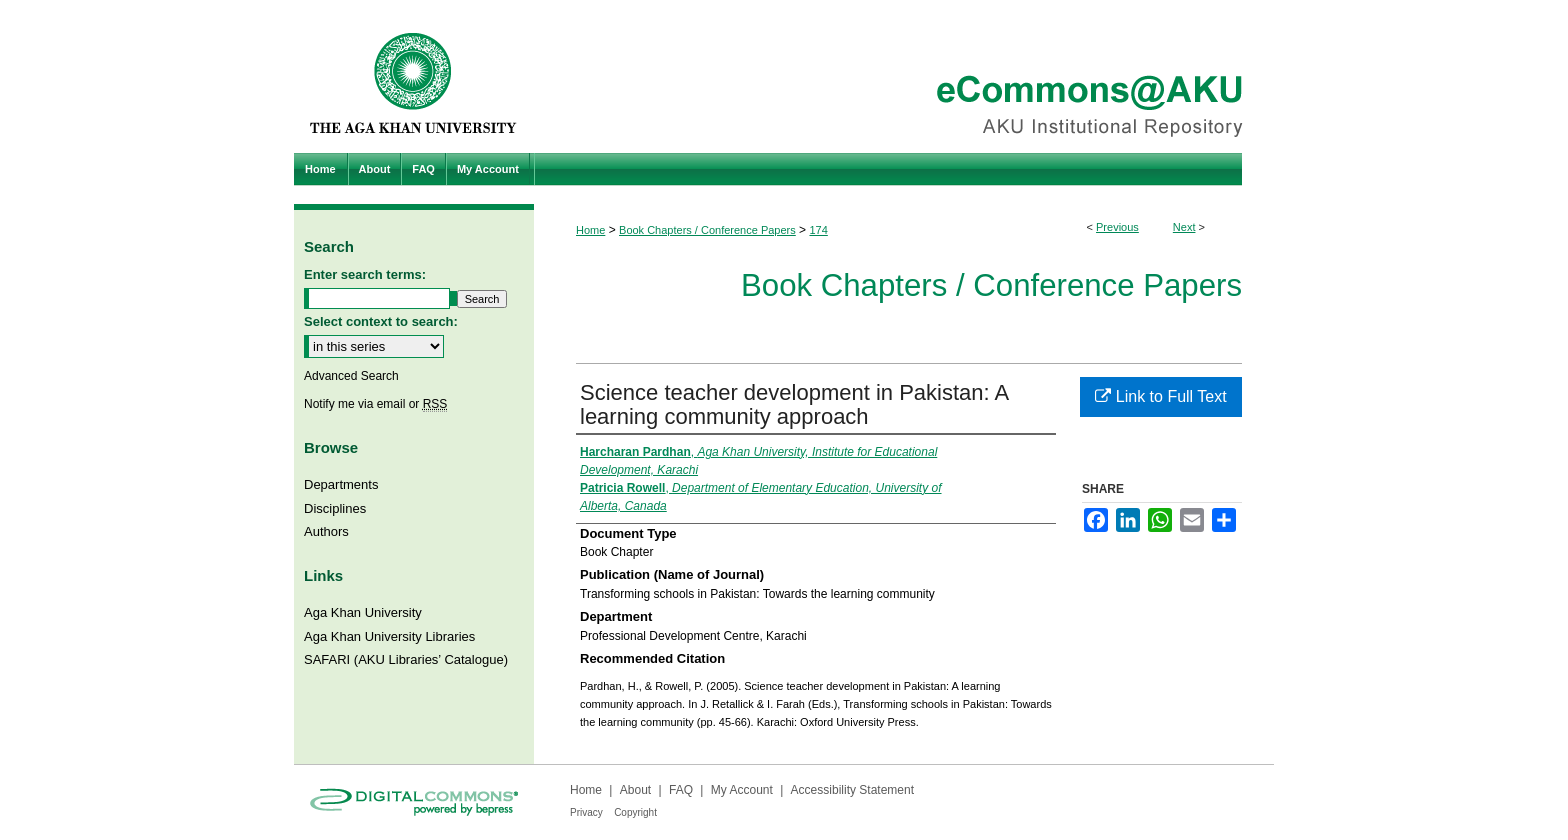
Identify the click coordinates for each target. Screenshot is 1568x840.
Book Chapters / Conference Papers (707, 230)
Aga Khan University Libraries (389, 636)
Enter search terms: (365, 274)
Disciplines (335, 508)
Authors (326, 531)
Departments (341, 484)
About (635, 790)
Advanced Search (351, 376)
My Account (742, 790)
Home (590, 230)
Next (1184, 227)
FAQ (681, 790)
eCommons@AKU (904, 76)
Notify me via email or (375, 404)
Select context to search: (381, 321)
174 (818, 230)
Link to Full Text (1160, 396)
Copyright (635, 812)
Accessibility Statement (852, 790)
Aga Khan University (363, 612)
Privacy (586, 812)
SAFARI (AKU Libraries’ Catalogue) (406, 659)
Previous (1117, 227)
